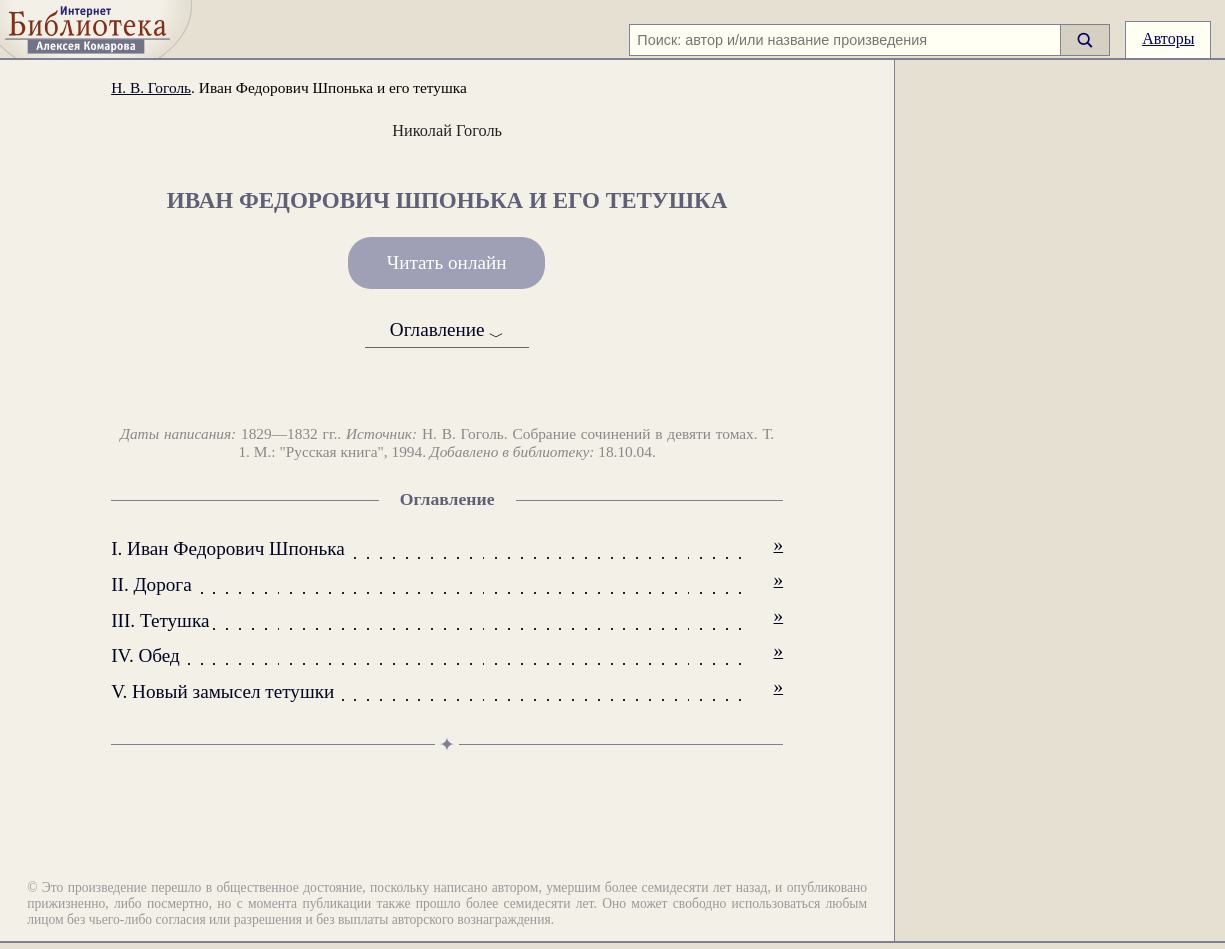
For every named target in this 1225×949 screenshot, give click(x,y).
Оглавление (447, 330)
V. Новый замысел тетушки (222, 691)
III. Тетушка (160, 620)
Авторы (1168, 38)
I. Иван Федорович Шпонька (228, 548)
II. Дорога (151, 584)
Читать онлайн (447, 262)
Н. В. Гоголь (151, 87)
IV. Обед (145, 655)
